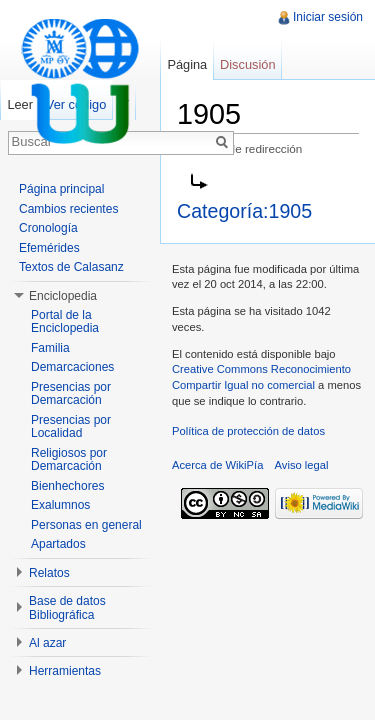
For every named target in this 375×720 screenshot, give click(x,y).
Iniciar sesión (328, 17)
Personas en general (86, 525)
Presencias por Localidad (71, 427)
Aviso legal (302, 465)
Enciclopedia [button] (63, 296)
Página (187, 64)
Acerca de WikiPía (217, 465)
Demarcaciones (72, 367)
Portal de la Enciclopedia (65, 322)
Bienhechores (67, 486)
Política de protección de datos (248, 431)
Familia (50, 348)
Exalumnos (60, 505)
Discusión (247, 64)
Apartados (58, 544)
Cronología (48, 228)
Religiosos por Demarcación (69, 460)
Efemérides (49, 248)
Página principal (61, 189)
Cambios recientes (68, 209)
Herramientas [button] (65, 671)
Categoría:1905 (244, 211)
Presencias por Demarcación (71, 394)
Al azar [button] (47, 643)
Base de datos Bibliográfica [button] (67, 608)
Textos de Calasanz (71, 267)
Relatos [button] (49, 573)
